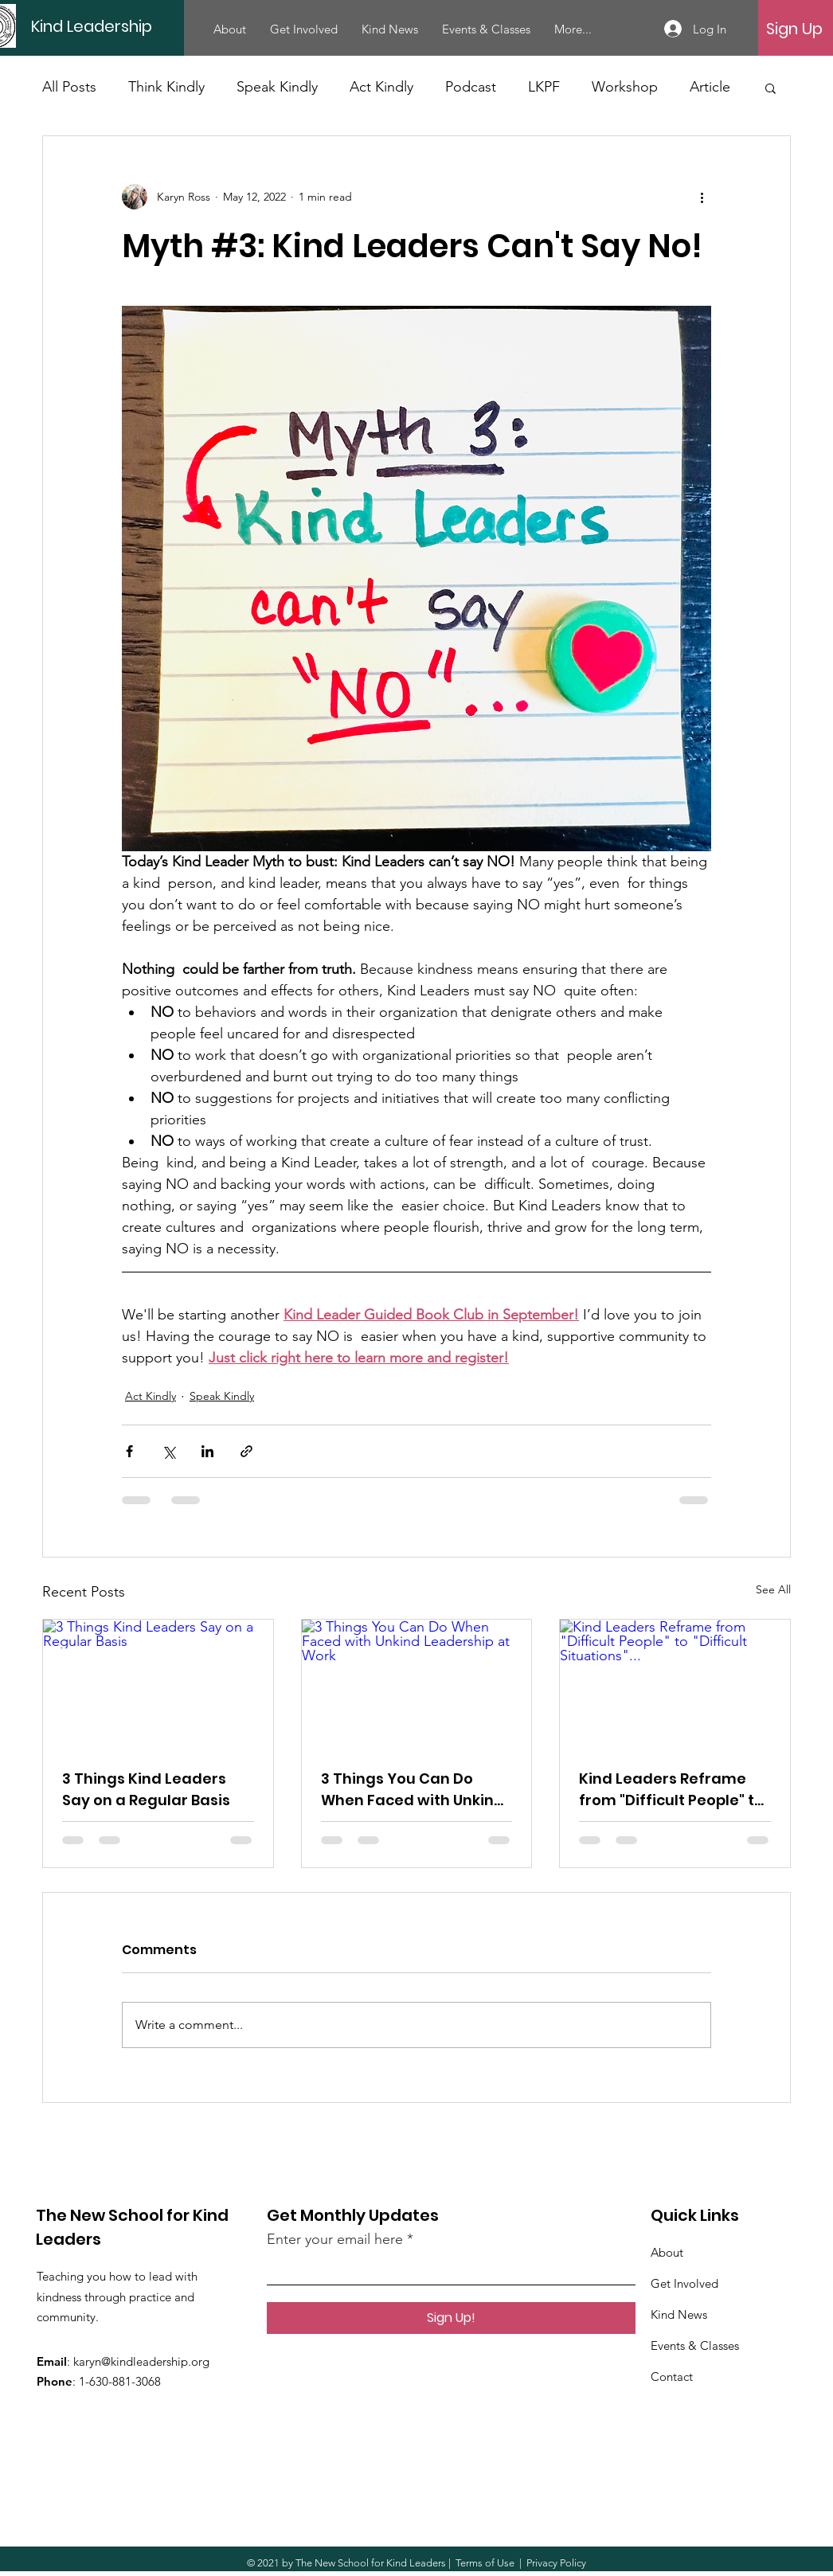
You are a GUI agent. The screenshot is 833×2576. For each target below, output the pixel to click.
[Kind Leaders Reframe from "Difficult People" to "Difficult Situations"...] (675, 1684)
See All (773, 1589)
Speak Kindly (277, 87)
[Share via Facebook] (129, 1451)
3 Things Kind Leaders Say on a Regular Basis (146, 1789)
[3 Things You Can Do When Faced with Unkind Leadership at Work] (417, 1684)
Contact (672, 2376)
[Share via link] (246, 1451)
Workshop (625, 87)
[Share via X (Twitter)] (168, 1451)
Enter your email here (335, 2239)
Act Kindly (381, 87)
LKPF (544, 87)
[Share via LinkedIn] (207, 1451)
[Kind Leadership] (142, 26)
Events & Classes (695, 2345)
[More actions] (701, 196)
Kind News (679, 2314)
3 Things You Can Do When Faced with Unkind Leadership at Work (412, 1790)
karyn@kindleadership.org (141, 2361)
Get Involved (684, 2283)
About (667, 2252)
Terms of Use (485, 2563)
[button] (770, 87)
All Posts (69, 87)
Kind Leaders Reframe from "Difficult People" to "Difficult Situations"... (671, 1790)
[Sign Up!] (451, 2318)
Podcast (470, 87)
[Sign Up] (794, 29)
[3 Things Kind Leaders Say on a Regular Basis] (158, 1684)
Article (710, 87)
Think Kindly (166, 87)
